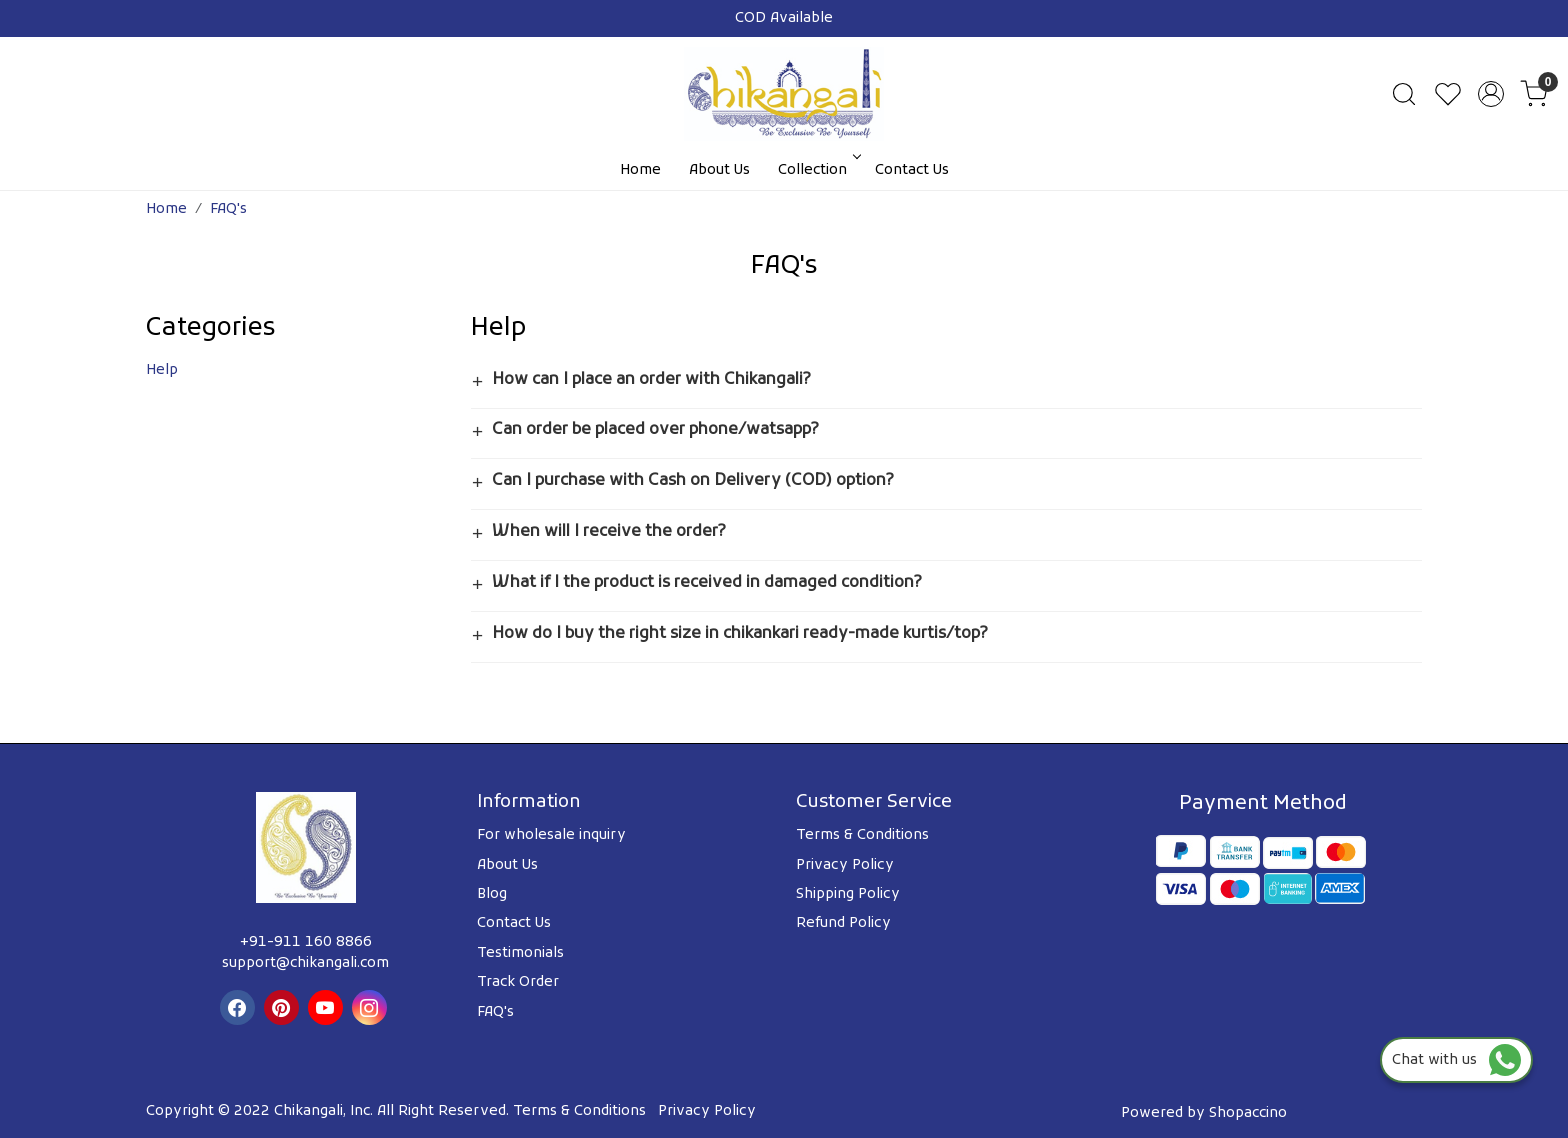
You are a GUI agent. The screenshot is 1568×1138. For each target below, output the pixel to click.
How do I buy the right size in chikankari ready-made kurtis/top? (740, 634)
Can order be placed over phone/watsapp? (655, 430)
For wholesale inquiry (551, 835)
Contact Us (912, 170)
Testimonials (520, 953)
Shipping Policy (848, 894)
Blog (492, 894)
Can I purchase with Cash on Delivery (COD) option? (693, 481)
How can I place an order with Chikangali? (651, 380)
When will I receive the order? (609, 532)
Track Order (518, 982)
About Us (719, 170)
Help (162, 370)
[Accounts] (1491, 94)
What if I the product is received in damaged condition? (707, 583)
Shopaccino (1248, 1113)
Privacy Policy (845, 865)
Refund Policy (843, 923)
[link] (1404, 94)
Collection (818, 170)
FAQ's (495, 1012)
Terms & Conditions (862, 835)
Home (640, 170)
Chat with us (1456, 1060)
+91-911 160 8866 (306, 942)
